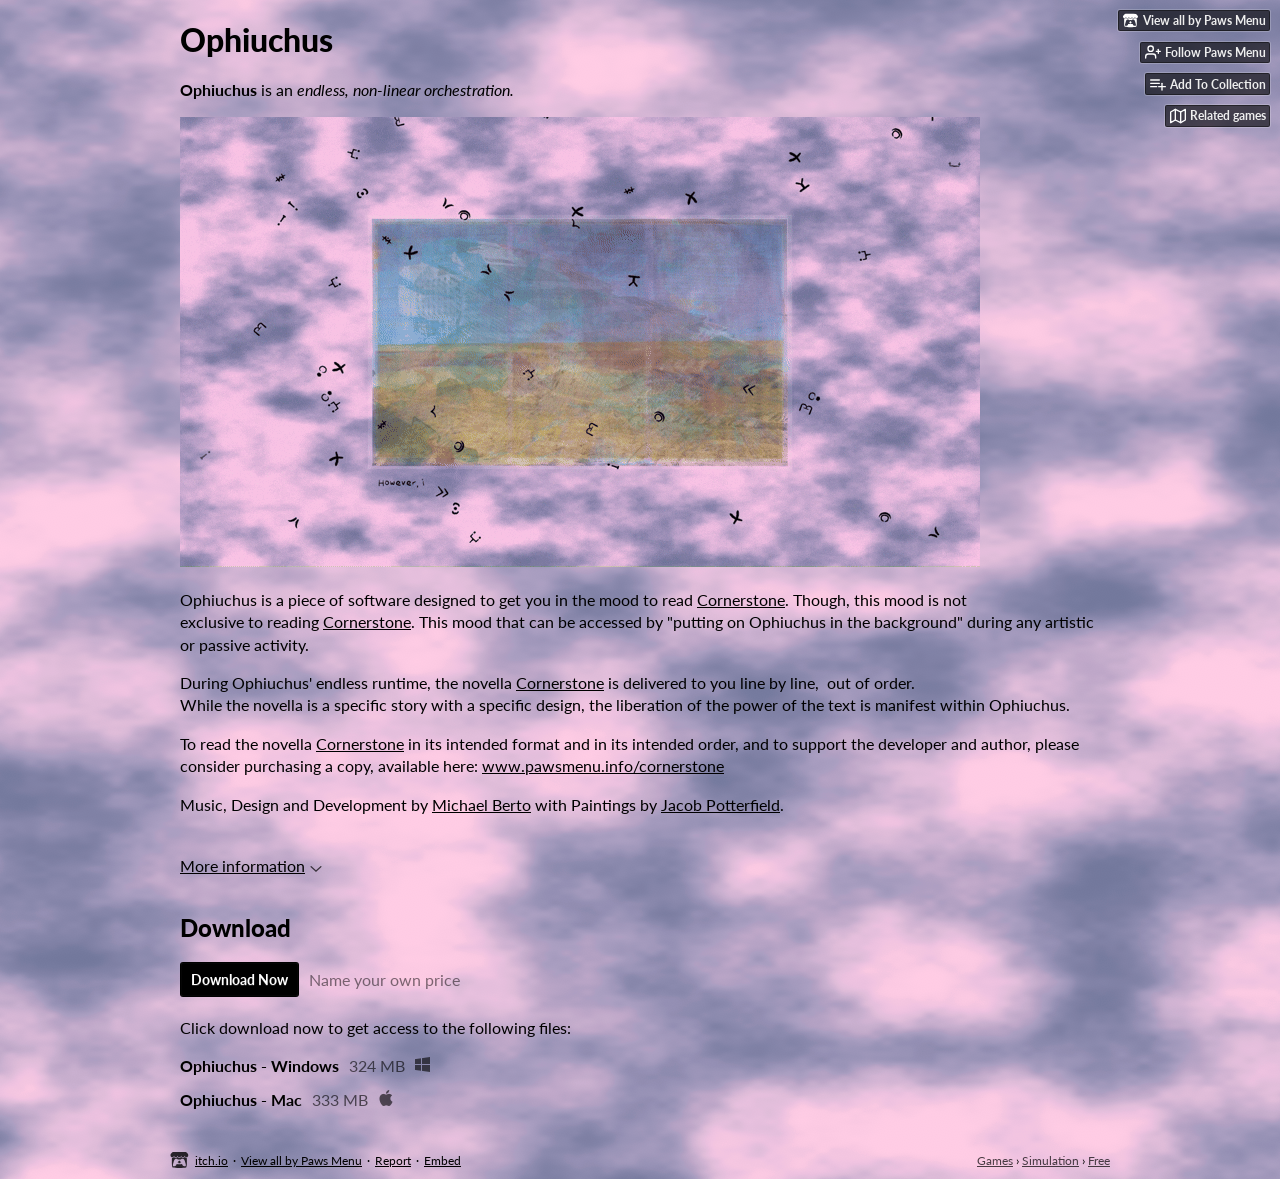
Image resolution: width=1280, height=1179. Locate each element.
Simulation (1050, 1160)
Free (1099, 1160)
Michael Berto (481, 804)
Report (393, 1160)
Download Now (239, 979)
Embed (442, 1160)
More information (251, 865)
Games (995, 1160)
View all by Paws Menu (301, 1160)
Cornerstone (741, 599)
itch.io (211, 1160)
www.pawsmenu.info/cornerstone (603, 765)
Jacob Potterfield (720, 804)
